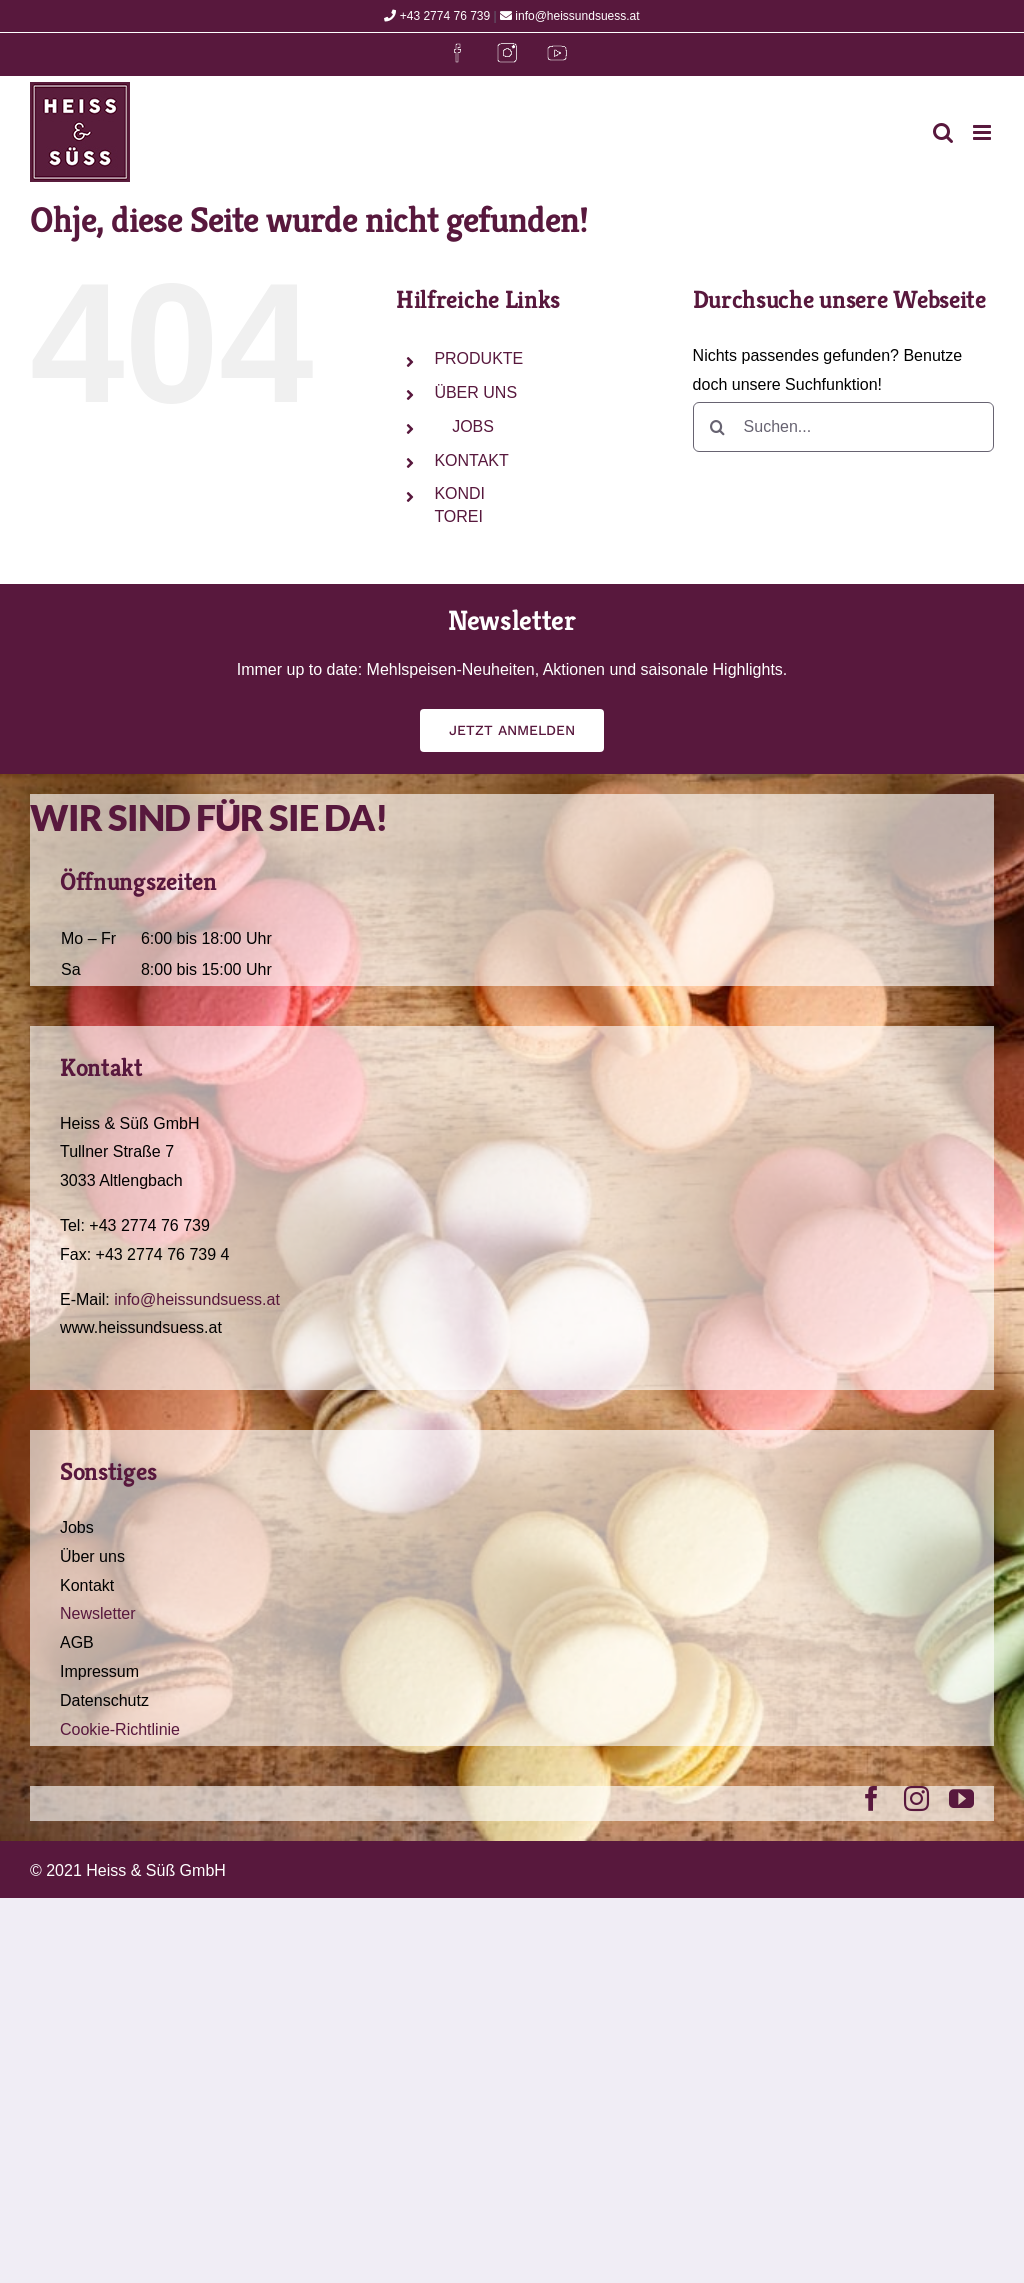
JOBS (472, 426)
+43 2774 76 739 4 (163, 1254)
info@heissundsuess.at (570, 16)
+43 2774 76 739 (437, 16)
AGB (77, 1642)
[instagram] (916, 1798)
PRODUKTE (478, 358)
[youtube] (961, 1798)
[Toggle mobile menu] (983, 132)
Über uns (92, 1556)
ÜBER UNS (475, 392)
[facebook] (871, 1798)
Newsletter (98, 1613)
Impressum (99, 1671)
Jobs (77, 1527)
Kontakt (87, 1585)
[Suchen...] (843, 427)
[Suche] (718, 427)
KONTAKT (471, 460)
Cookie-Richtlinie (120, 1729)
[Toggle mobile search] (943, 132)
